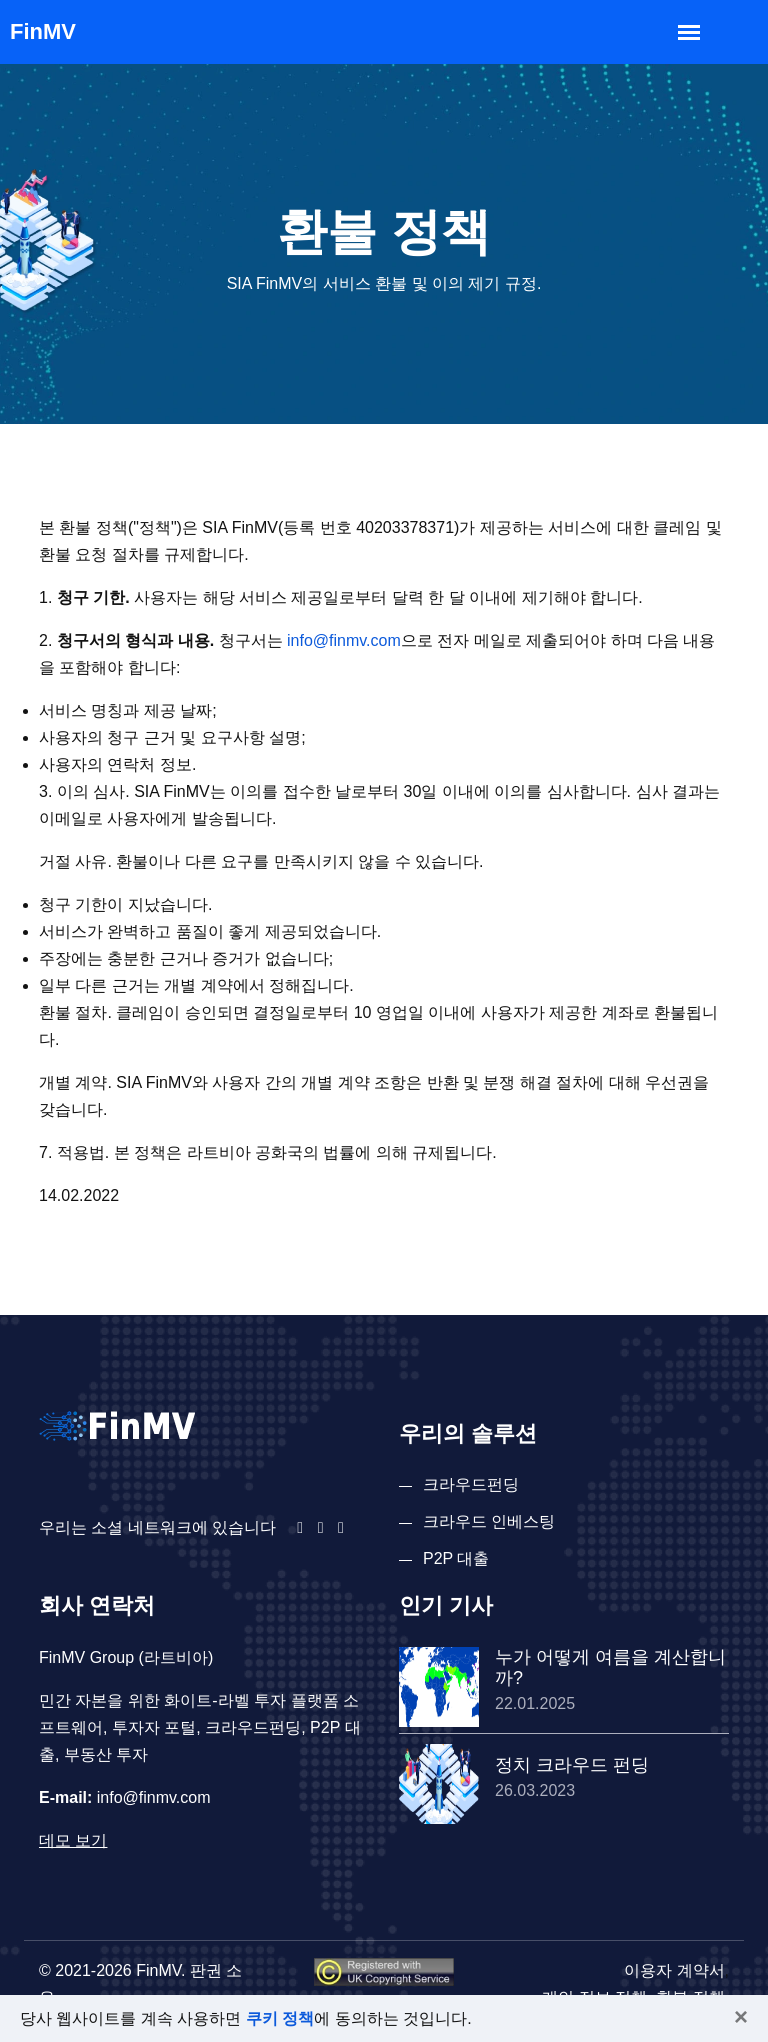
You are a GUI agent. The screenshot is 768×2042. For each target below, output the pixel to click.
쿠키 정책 (280, 2018)
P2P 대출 (456, 1558)
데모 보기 (73, 1840)
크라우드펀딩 (471, 1484)
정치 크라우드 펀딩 (572, 1765)
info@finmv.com (344, 640)
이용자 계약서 (674, 1970)
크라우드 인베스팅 (489, 1521)
